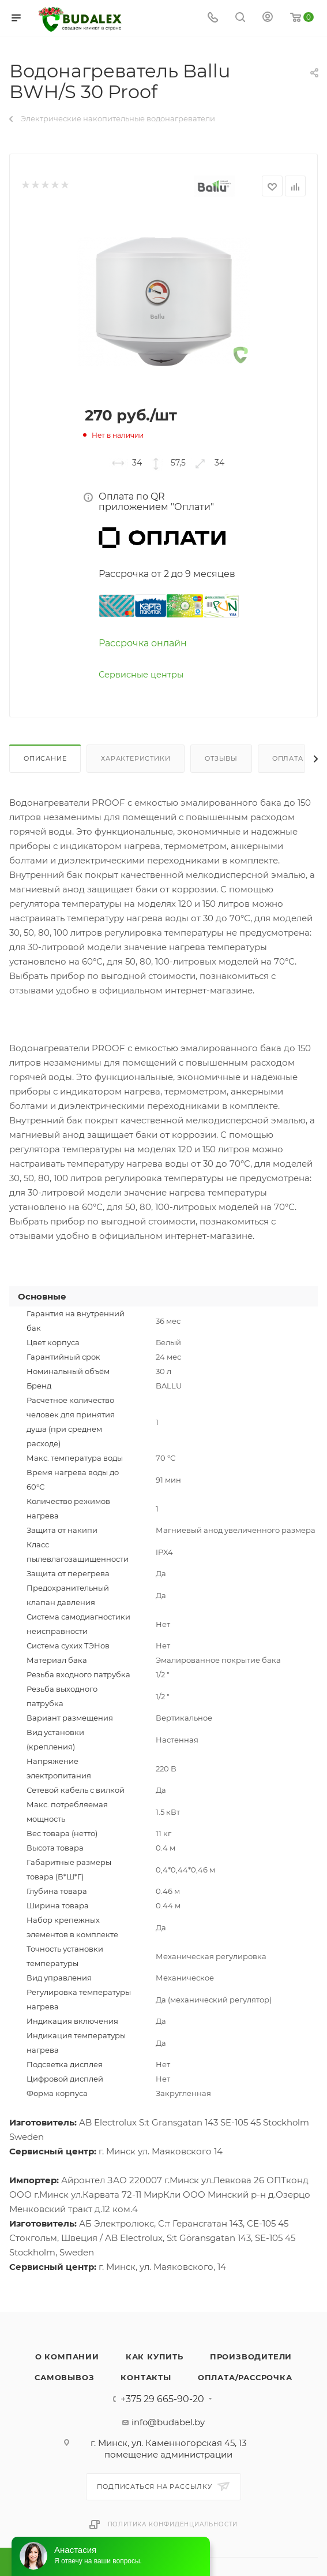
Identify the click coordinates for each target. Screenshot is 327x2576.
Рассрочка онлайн (143, 643)
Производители (251, 2356)
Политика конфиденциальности (173, 2524)
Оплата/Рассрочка (245, 2377)
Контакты (146, 2377)
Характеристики (135, 758)
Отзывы (221, 758)
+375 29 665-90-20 (162, 2399)
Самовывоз (64, 2377)
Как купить (154, 2356)
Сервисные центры (141, 674)
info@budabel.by (168, 2422)
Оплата (287, 758)
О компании (67, 2356)
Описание (45, 758)
